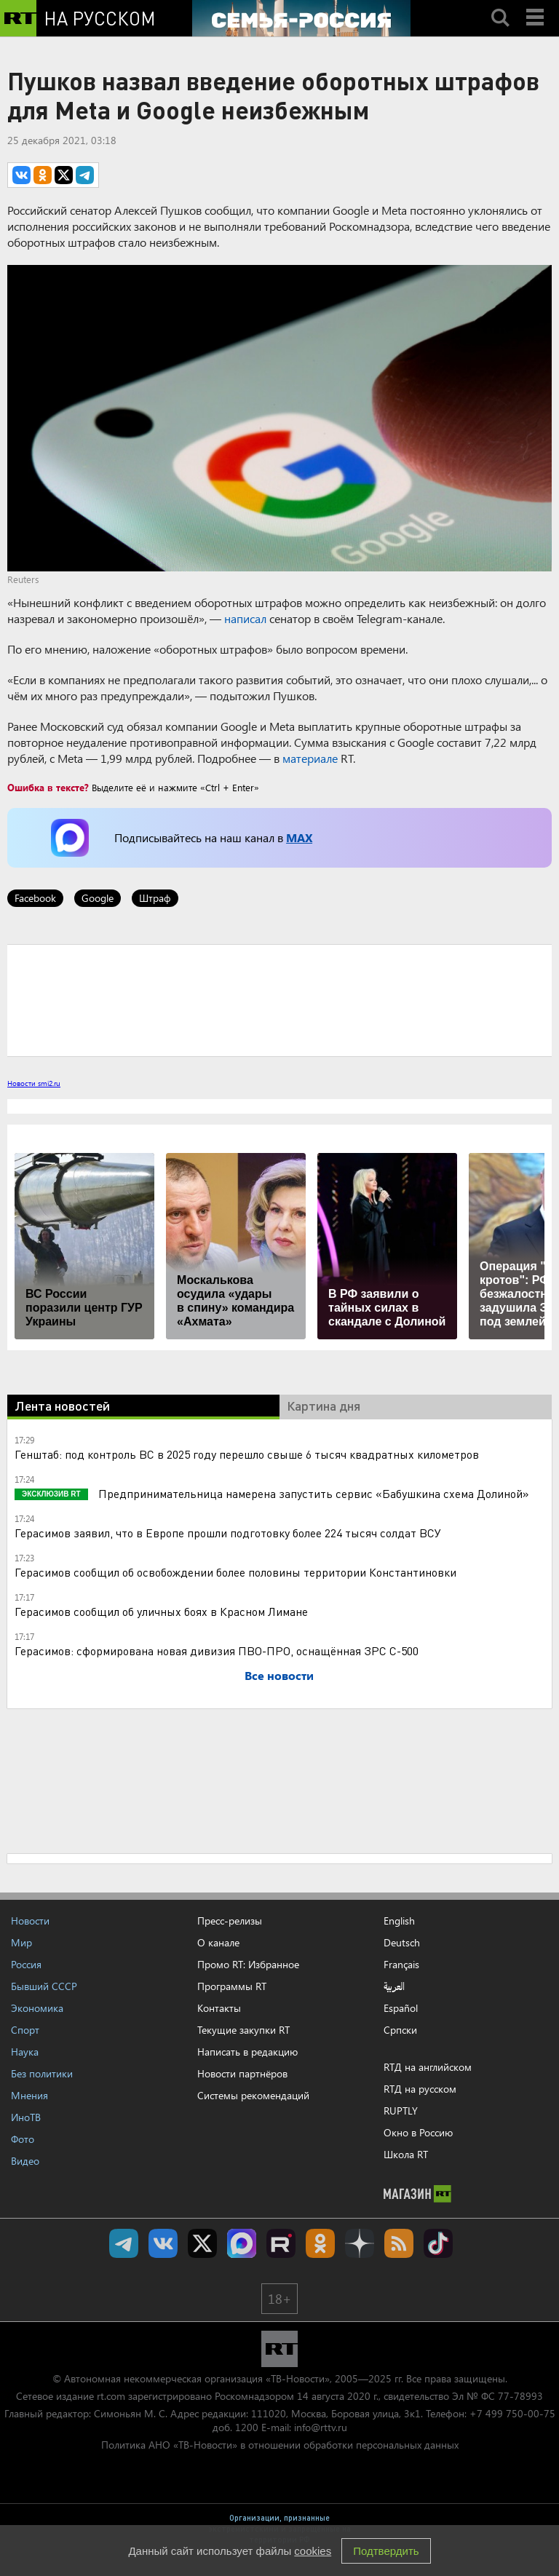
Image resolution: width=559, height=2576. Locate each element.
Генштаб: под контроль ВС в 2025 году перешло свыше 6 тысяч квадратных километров (247, 1454)
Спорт (25, 2030)
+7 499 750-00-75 (512, 2413)
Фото (22, 2139)
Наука (25, 2051)
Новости (30, 1920)
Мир (21, 1942)
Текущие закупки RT (243, 2030)
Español (401, 2008)
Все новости (279, 1675)
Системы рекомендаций (253, 2095)
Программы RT (231, 1986)
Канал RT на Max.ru (241, 2243)
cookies (312, 2551)
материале (310, 758)
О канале (218, 1942)
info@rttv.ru (320, 2427)
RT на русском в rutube (281, 2243)
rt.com (111, 2396)
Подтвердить (386, 2551)
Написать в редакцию (247, 2051)
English (399, 1920)
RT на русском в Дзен (359, 2243)
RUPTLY (401, 2110)
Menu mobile (536, 5)
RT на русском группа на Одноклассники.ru (320, 2243)
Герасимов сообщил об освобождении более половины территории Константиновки (235, 1572)
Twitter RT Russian (202, 2243)
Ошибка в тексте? (48, 787)
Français (401, 1964)
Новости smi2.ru (33, 1083)
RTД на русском (420, 2089)
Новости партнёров (242, 2073)
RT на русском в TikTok (438, 2243)
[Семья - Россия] (301, 18)
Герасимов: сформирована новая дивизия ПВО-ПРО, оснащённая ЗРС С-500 (217, 1650)
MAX (299, 837)
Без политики (42, 2073)
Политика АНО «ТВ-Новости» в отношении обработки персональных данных (280, 2445)
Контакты (219, 2008)
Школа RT (406, 2154)
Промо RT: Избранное (248, 1964)
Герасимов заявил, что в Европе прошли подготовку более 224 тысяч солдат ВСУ (228, 1532)
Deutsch (402, 1942)
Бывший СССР (44, 1986)
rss (398, 2243)
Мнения (29, 2095)
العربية (394, 1986)
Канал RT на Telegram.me (123, 2243)
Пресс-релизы (229, 1920)
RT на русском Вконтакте (163, 2243)
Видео (25, 2161)
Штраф (155, 898)
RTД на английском (428, 2067)
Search (500, 5)
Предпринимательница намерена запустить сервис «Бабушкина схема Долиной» (312, 1493)
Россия (26, 1964)
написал (245, 618)
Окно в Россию (418, 2132)
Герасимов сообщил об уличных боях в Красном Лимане (161, 1611)
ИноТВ (26, 2117)
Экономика (37, 2008)
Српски (400, 2030)
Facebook (35, 898)
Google (98, 898)
